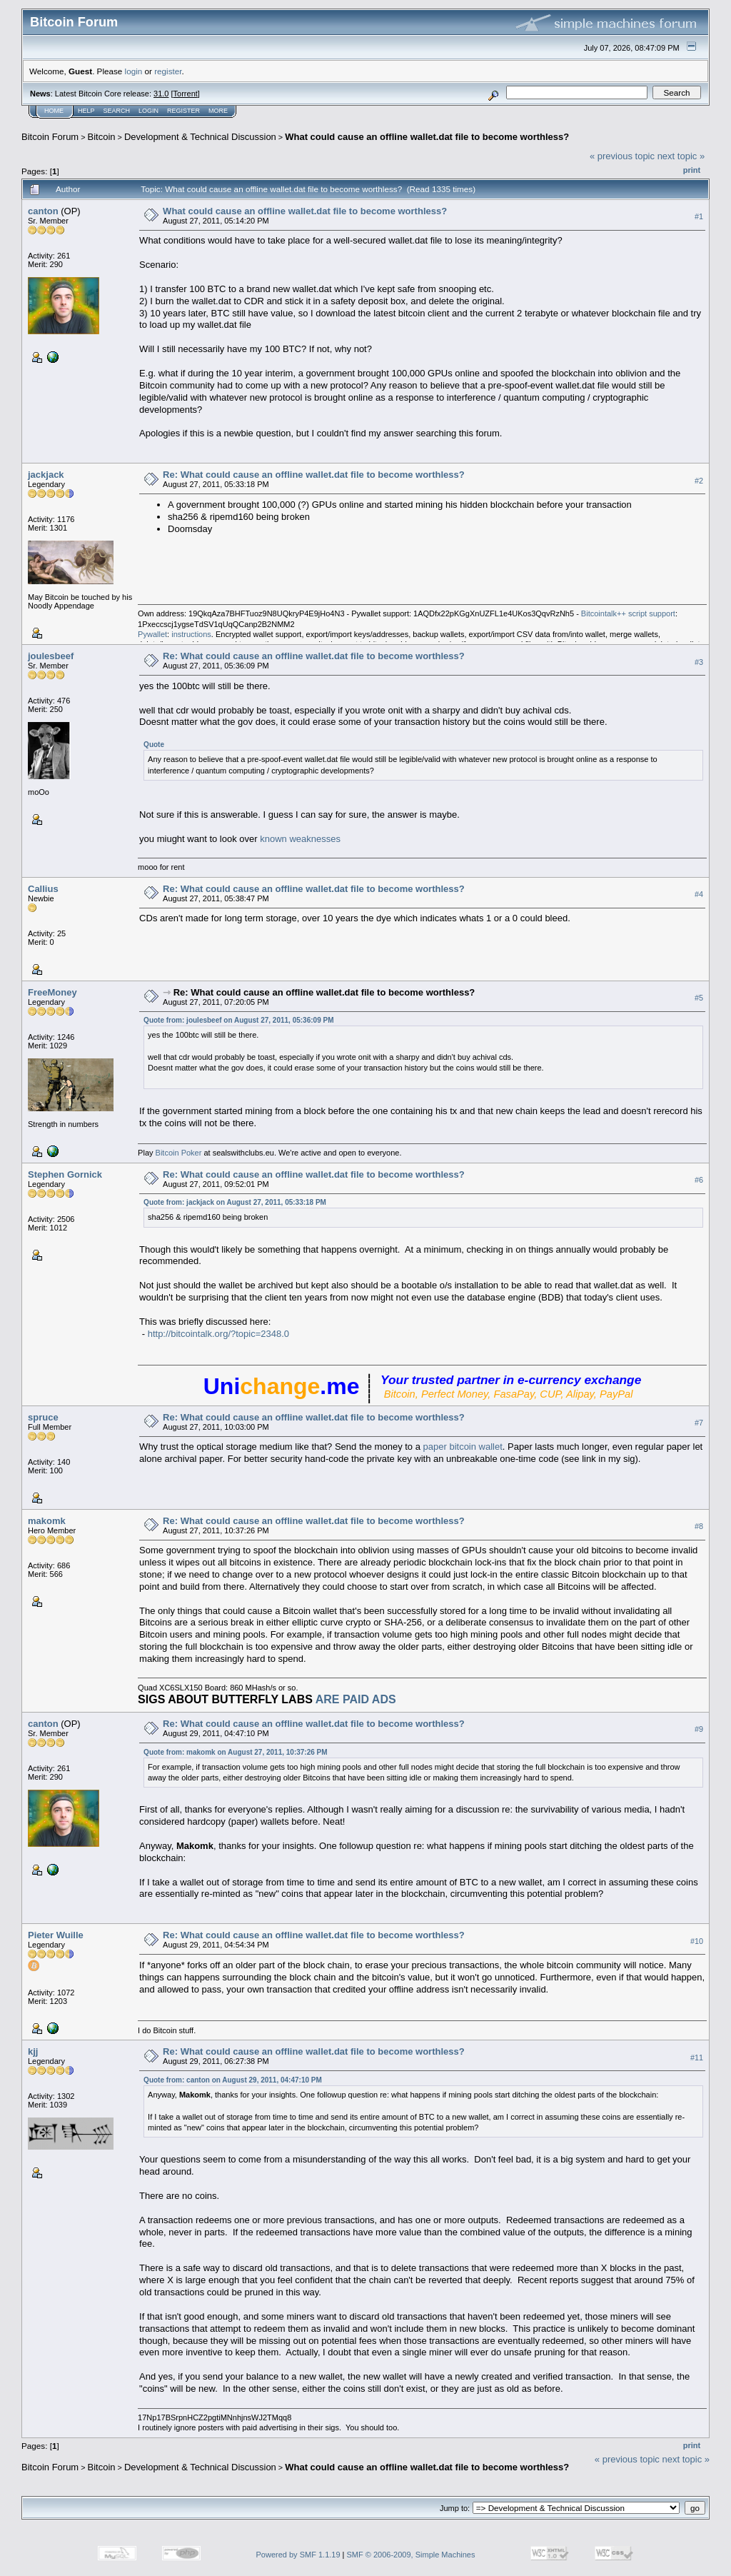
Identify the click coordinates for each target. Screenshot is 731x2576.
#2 (699, 480)
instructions (191, 634)
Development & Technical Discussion (200, 136)
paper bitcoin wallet (463, 1446)
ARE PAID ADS (356, 1699)
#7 (699, 1422)
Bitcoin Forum (50, 136)
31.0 (160, 93)
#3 (699, 662)
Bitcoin (102, 136)
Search (117, 110)
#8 (699, 1526)
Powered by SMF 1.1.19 (298, 2554)
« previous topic (622, 156)
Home (54, 110)
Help (86, 110)
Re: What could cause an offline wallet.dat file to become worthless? (314, 474)
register (167, 71)
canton (43, 211)
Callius (43, 888)
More (218, 110)
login (134, 71)
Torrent (185, 93)
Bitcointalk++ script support (628, 613)
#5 (699, 997)
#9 (699, 1729)
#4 (699, 894)
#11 (696, 2057)
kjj (33, 2051)
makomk (47, 1520)
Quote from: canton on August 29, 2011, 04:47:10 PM (232, 2080)
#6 (699, 1180)
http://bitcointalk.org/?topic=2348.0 (218, 1333)
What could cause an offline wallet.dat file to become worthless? (427, 136)
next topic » (681, 156)
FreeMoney (52, 992)
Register (183, 110)
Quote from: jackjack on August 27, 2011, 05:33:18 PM (234, 1202)
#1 (699, 216)
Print (691, 170)
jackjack (46, 474)
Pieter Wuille (56, 1935)
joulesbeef (51, 656)
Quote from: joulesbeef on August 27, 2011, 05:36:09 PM (238, 1020)
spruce (43, 1417)
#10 (696, 1941)
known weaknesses (300, 838)
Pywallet (152, 634)
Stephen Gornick (65, 1174)
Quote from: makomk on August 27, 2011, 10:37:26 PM (235, 1752)
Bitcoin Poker (179, 1152)
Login (148, 110)
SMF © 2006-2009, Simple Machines (411, 2554)
